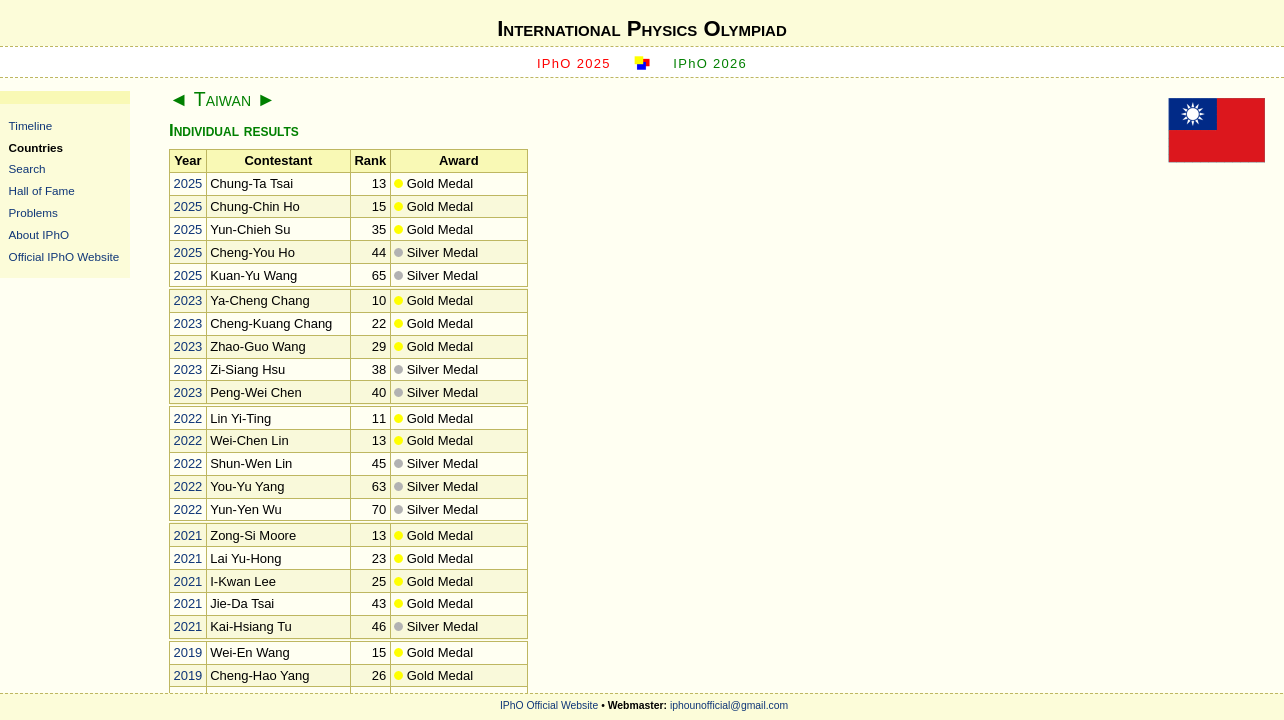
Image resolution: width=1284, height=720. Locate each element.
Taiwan (222, 99)
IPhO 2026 (710, 63)
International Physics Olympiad (642, 28)
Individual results (234, 130)
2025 (187, 183)
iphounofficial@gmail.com (729, 705)
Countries (36, 147)
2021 (187, 535)
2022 (187, 418)
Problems (33, 212)
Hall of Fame (42, 190)
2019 (187, 652)
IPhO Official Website (549, 705)
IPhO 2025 (574, 63)
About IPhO (39, 234)
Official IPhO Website (64, 256)
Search (27, 168)
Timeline (31, 125)
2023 (187, 300)
